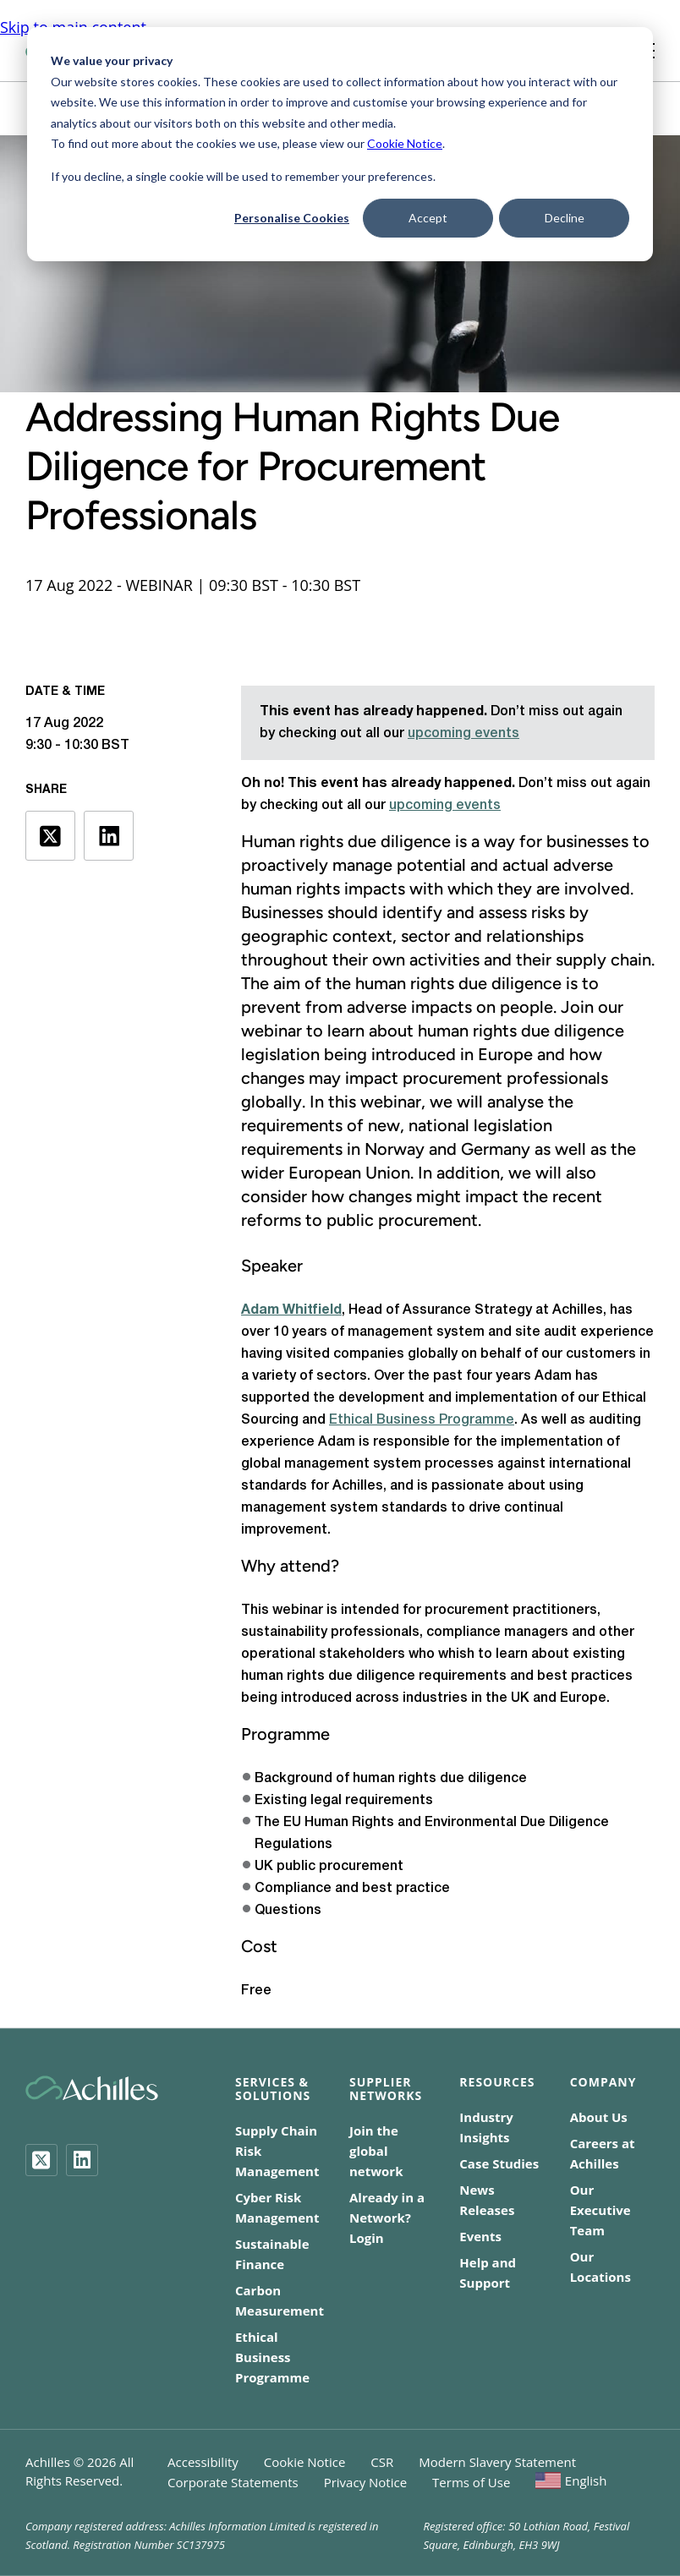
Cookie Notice (404, 143)
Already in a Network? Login (387, 2217)
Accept (428, 218)
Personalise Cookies (291, 218)
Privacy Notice (365, 2482)
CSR (381, 2461)
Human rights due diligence (346, 841)
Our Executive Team (600, 2210)
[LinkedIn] (82, 2160)
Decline (564, 218)
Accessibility (203, 2461)
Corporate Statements (233, 2482)
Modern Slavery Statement (497, 2461)
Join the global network (376, 2150)
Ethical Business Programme (421, 1420)
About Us (599, 2116)
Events (480, 2236)
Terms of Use (471, 2482)
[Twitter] (41, 2160)
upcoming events (463, 734)
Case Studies (499, 2163)
